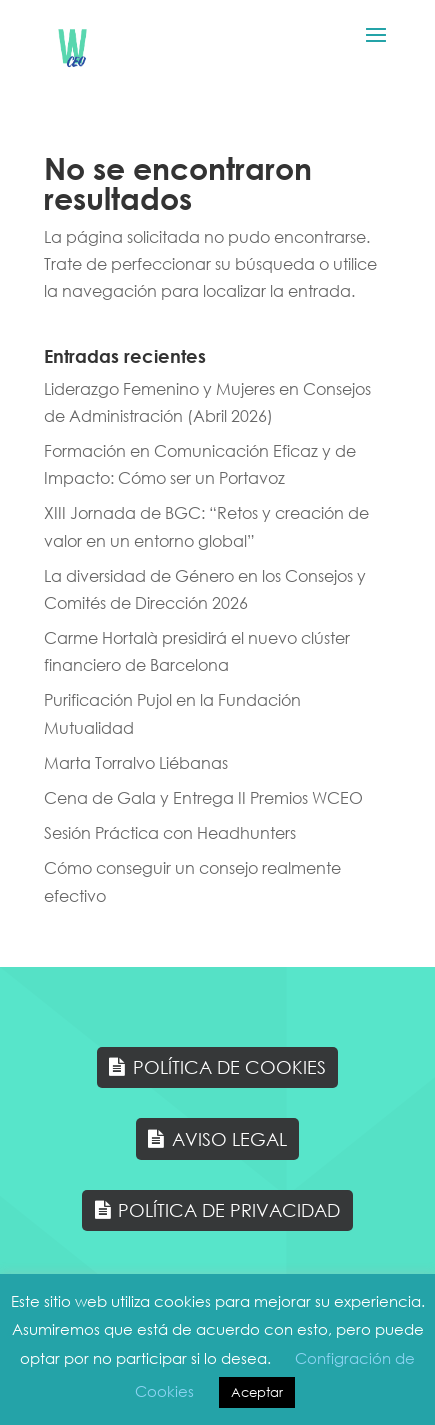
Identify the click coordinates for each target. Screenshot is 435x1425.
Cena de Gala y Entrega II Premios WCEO (203, 797)
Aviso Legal (229, 1139)
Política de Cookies (229, 1067)
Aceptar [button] (257, 1392)
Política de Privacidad (229, 1210)
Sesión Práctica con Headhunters (170, 832)
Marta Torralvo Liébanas (136, 762)
